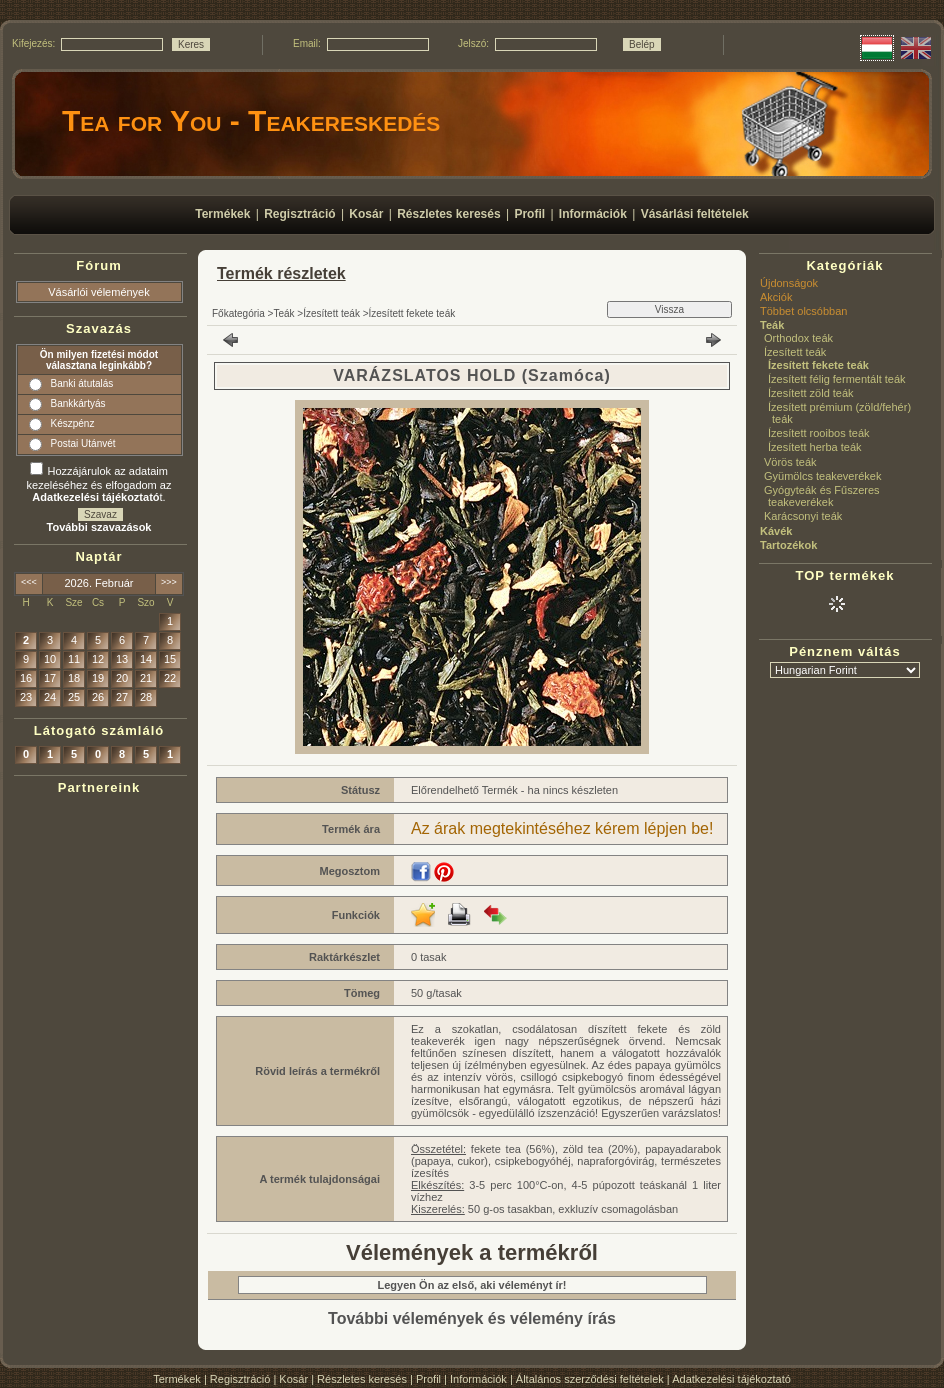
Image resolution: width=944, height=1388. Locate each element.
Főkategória (238, 313)
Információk (478, 1379)
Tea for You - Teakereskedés (251, 120)
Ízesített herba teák (815, 447)
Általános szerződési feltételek (590, 1379)
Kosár (293, 1379)
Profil (428, 1379)
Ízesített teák (331, 313)
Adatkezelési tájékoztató (731, 1379)
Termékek (177, 1379)
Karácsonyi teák (803, 516)
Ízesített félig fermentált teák (837, 379)
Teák (283, 313)
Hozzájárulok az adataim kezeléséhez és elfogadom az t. (99, 484)
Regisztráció (240, 1379)
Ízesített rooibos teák (819, 433)
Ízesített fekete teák (412, 313)
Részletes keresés (362, 1379)
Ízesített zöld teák (811, 393)
